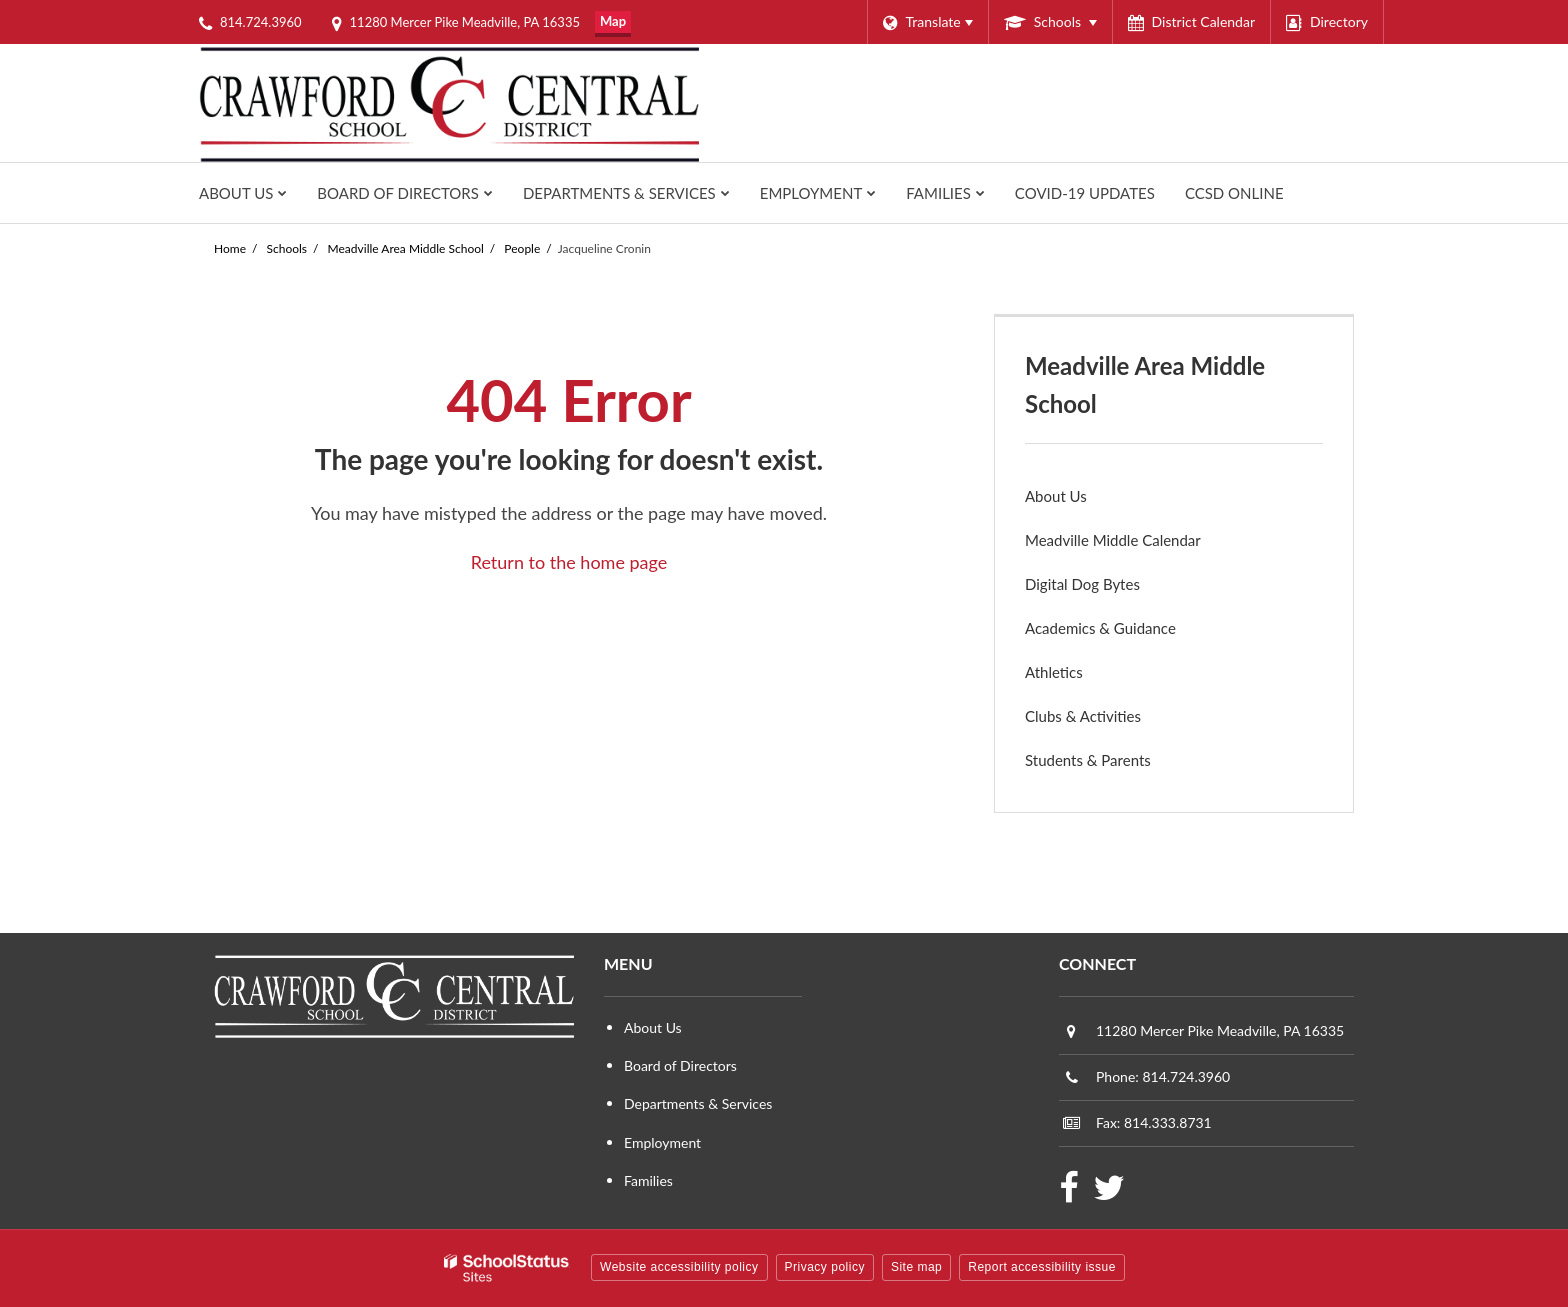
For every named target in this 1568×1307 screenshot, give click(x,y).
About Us (1056, 496)
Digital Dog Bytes (1082, 584)
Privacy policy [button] (825, 1267)
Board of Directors (680, 1065)
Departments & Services (698, 1103)
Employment (662, 1142)
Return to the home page (569, 562)
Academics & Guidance (1100, 628)
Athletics (1081, 676)
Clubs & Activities (1083, 716)
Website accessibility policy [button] (679, 1267)
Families (648, 1180)
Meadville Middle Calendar (1113, 540)
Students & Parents (1088, 760)
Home (230, 248)
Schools (287, 248)
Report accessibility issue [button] (1042, 1267)
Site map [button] (916, 1267)
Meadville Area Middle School (406, 248)
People (522, 248)
